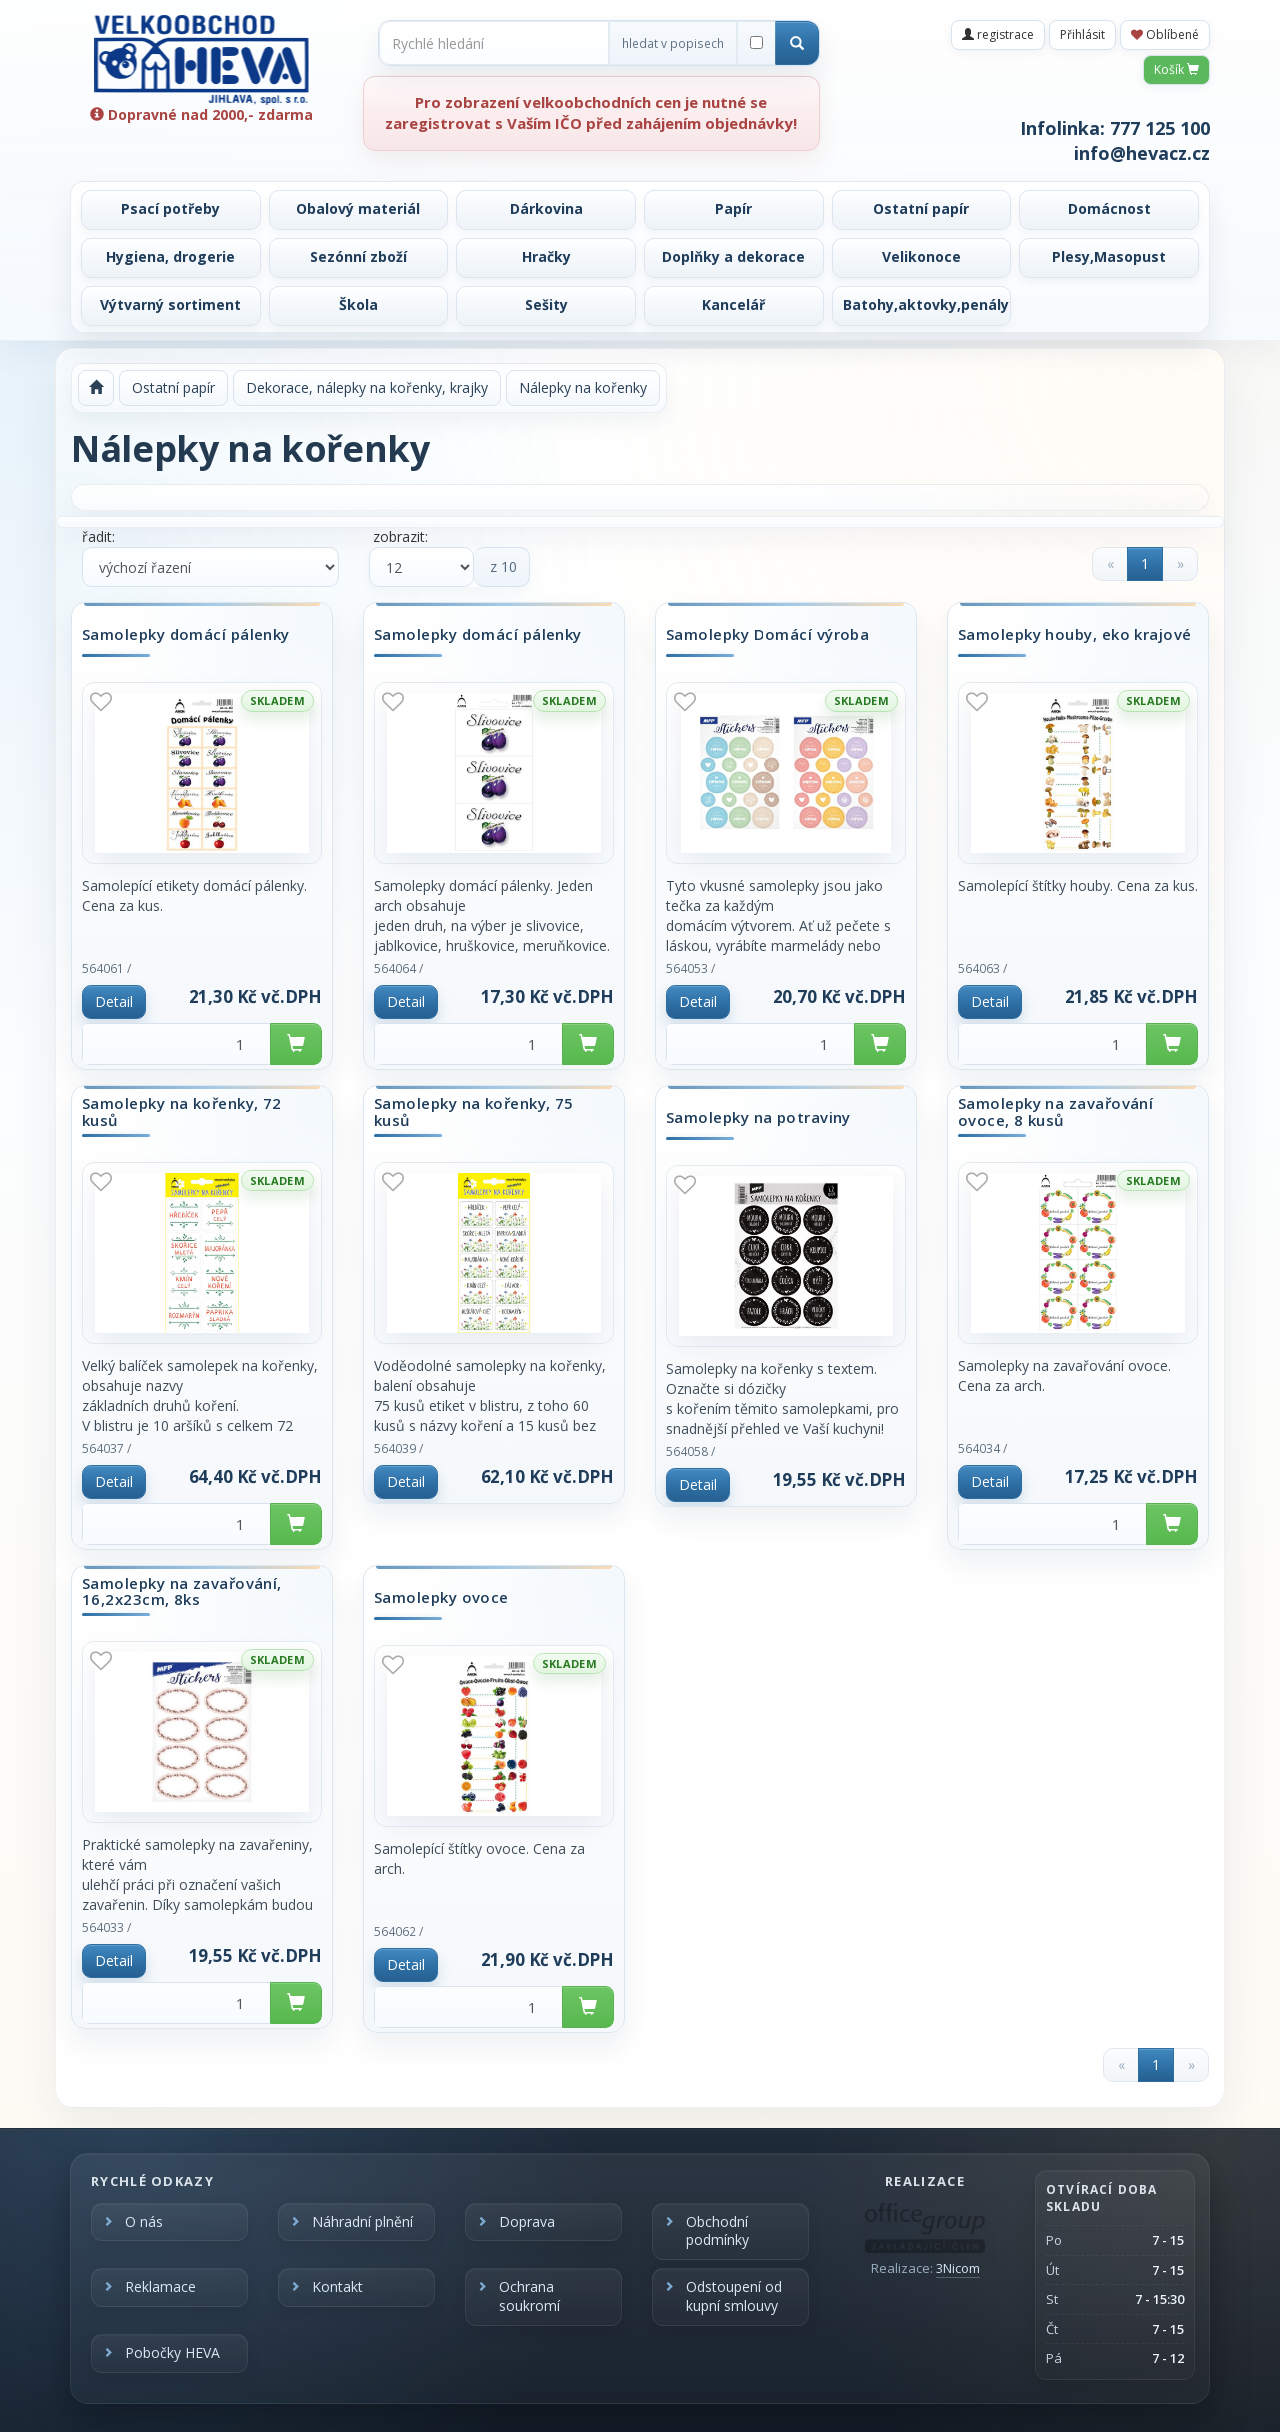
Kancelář (733, 304)
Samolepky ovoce (441, 1598)
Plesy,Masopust (1109, 256)
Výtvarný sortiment (170, 304)
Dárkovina (546, 208)
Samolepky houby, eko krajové (1075, 635)
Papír (733, 208)
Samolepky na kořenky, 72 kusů (182, 1111)
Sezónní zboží (358, 256)
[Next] (1180, 564)
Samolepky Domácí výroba (767, 635)
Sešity (546, 304)
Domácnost (1109, 208)
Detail (114, 1001)
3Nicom (958, 2268)
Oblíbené (1165, 34)
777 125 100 (1160, 128)
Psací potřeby (170, 208)
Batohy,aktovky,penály (926, 304)
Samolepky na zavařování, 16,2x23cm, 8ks (182, 1591)
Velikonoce (921, 256)
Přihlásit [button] (1082, 34)
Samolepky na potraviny (758, 1118)
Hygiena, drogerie (170, 256)
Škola (358, 304)
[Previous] (1110, 564)
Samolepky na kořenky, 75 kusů (474, 1111)
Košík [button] (1176, 69)
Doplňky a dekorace (733, 256)
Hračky (546, 256)
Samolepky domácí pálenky (186, 635)
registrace (998, 34)
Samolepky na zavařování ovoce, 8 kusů (1055, 1111)
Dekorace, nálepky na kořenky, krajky (367, 387)
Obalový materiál (358, 208)
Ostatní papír (921, 208)
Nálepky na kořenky (583, 387)
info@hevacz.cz (1142, 153)
